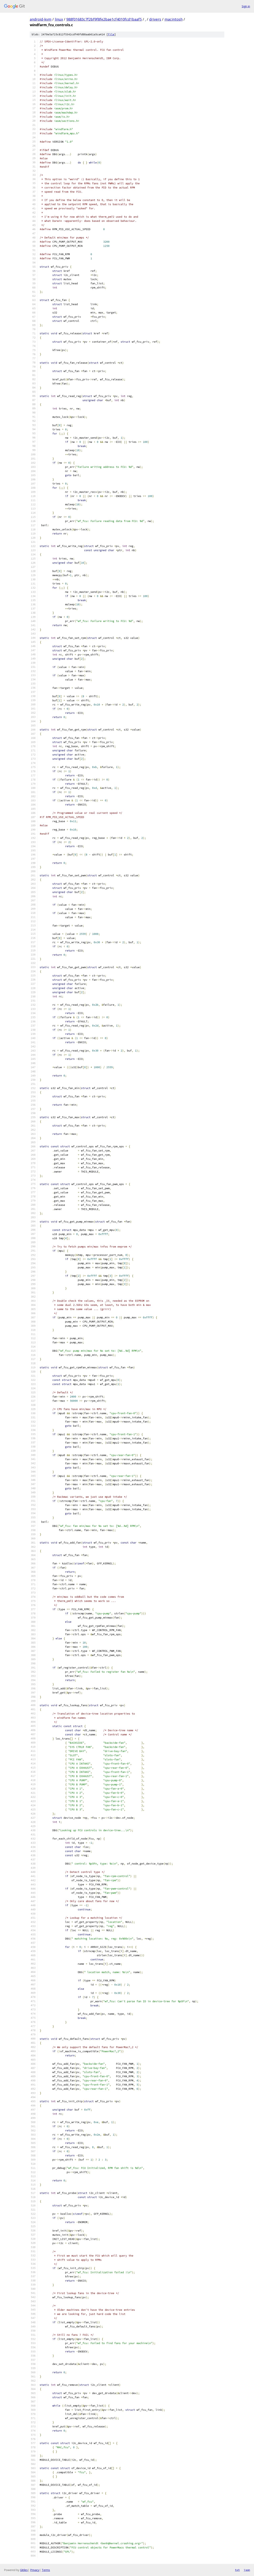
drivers (155, 19)
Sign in (246, 6)
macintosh (174, 19)
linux (59, 19)
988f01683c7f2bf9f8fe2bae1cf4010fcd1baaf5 (104, 19)
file (111, 34)
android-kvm (40, 19)
